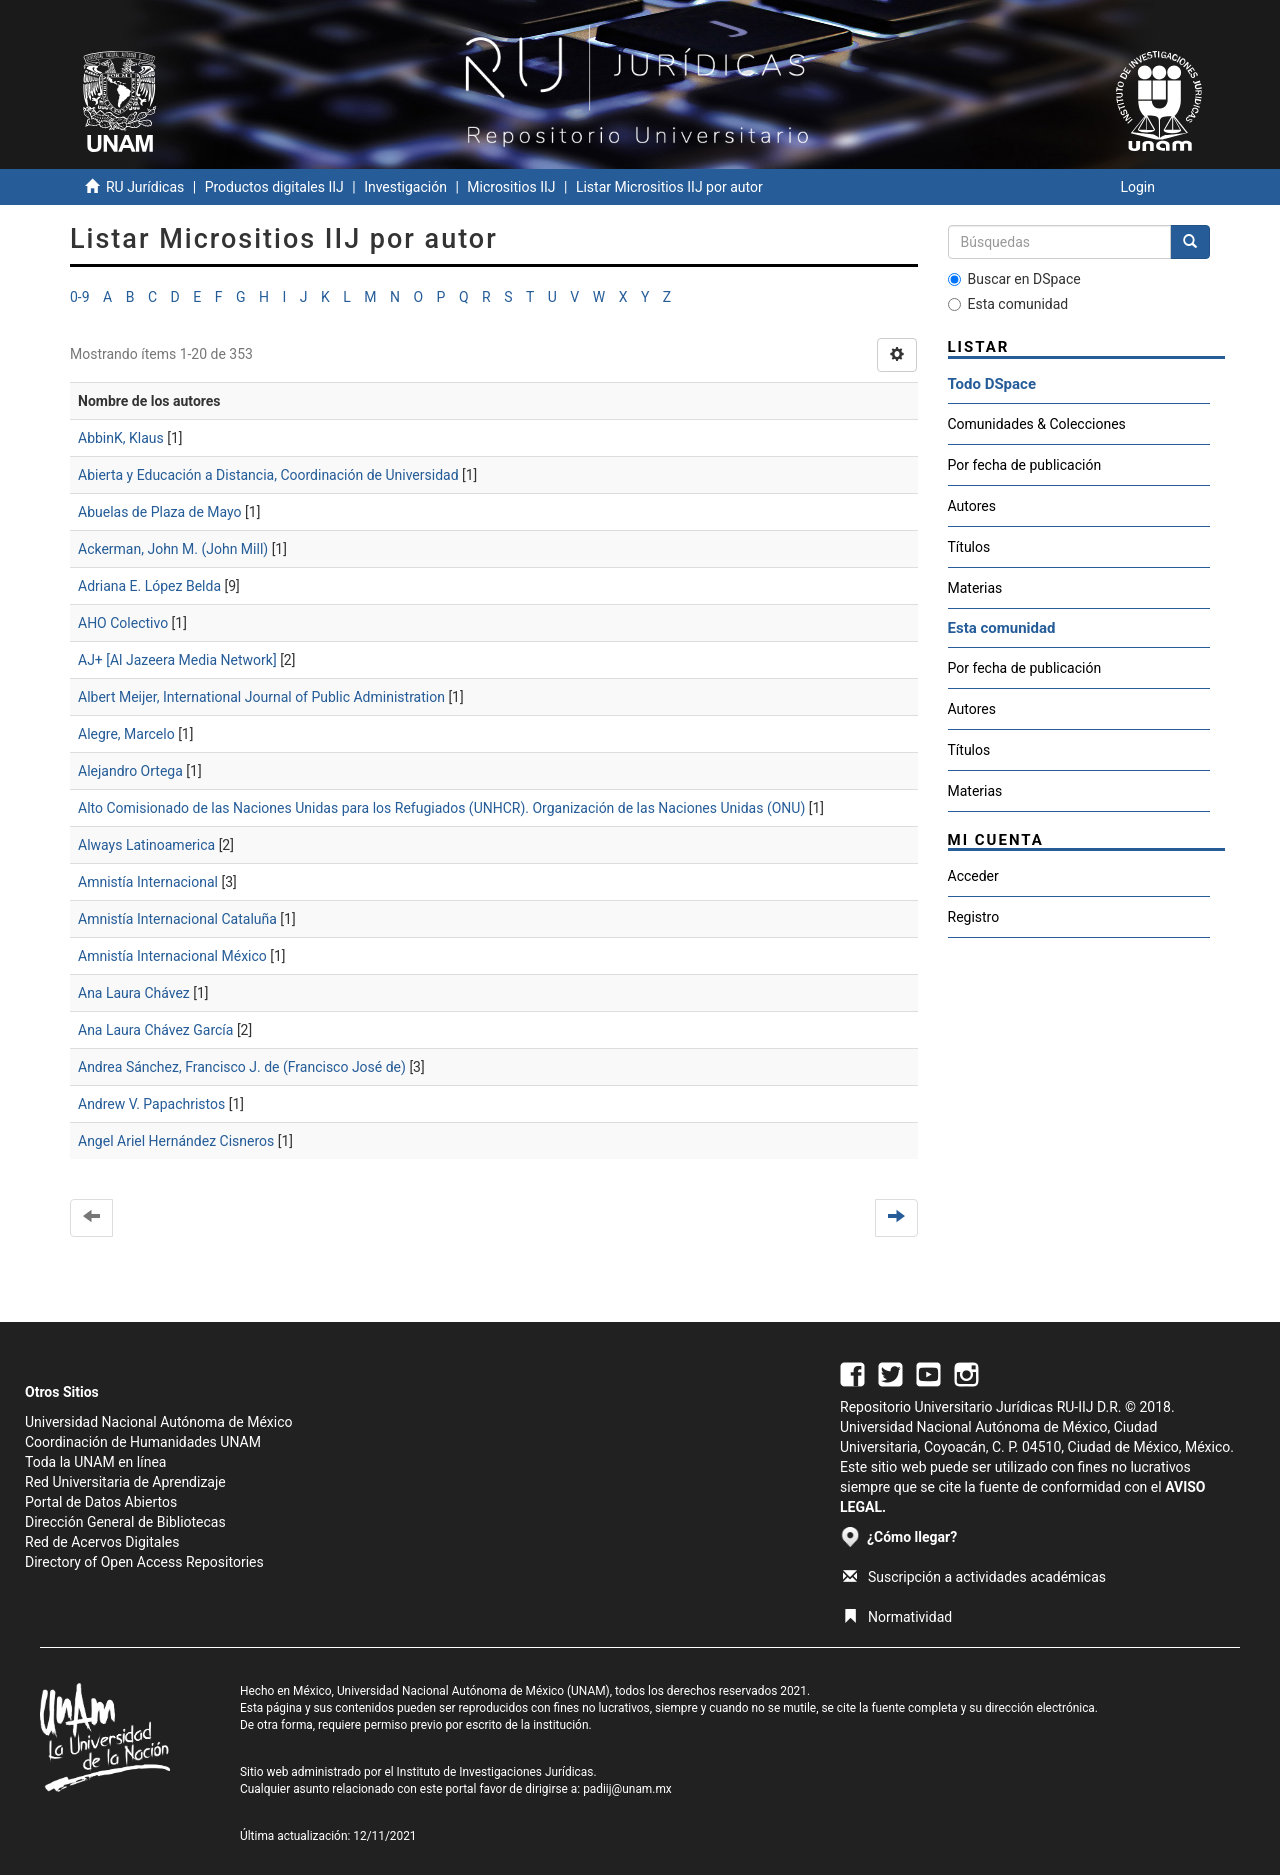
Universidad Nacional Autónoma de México (159, 1422)
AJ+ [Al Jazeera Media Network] (177, 660)
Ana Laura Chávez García (155, 1030)
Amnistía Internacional (148, 882)
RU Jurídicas (145, 187)
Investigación (405, 187)
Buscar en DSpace (1014, 279)
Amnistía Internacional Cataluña (177, 919)
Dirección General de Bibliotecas (125, 1522)
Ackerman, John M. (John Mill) (173, 549)
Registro (974, 917)
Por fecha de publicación (1025, 465)
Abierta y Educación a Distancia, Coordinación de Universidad (268, 475)
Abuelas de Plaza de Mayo (160, 512)
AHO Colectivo (123, 623)
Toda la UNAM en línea (95, 1462)
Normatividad (897, 1617)
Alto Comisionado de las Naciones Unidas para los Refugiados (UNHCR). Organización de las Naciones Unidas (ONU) (441, 808)
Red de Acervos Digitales (102, 1542)
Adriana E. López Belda (149, 586)
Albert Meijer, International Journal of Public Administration (261, 697)
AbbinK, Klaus (121, 438)
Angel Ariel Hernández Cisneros (176, 1141)
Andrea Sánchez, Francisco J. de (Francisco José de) (242, 1067)
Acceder (973, 876)
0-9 (80, 297)
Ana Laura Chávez (134, 993)
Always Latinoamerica (146, 845)
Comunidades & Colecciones (1037, 424)
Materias (975, 588)
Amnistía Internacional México (172, 956)
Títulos (969, 547)
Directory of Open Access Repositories (144, 1562)
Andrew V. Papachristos (151, 1104)
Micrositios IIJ (511, 187)
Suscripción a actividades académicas (974, 1577)
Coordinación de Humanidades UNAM (143, 1442)
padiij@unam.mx (627, 1789)
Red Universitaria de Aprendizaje (125, 1482)
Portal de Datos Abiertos (101, 1502)
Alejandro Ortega (130, 771)
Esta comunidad (1008, 304)
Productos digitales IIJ (274, 187)
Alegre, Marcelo (126, 734)
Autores (972, 506)
